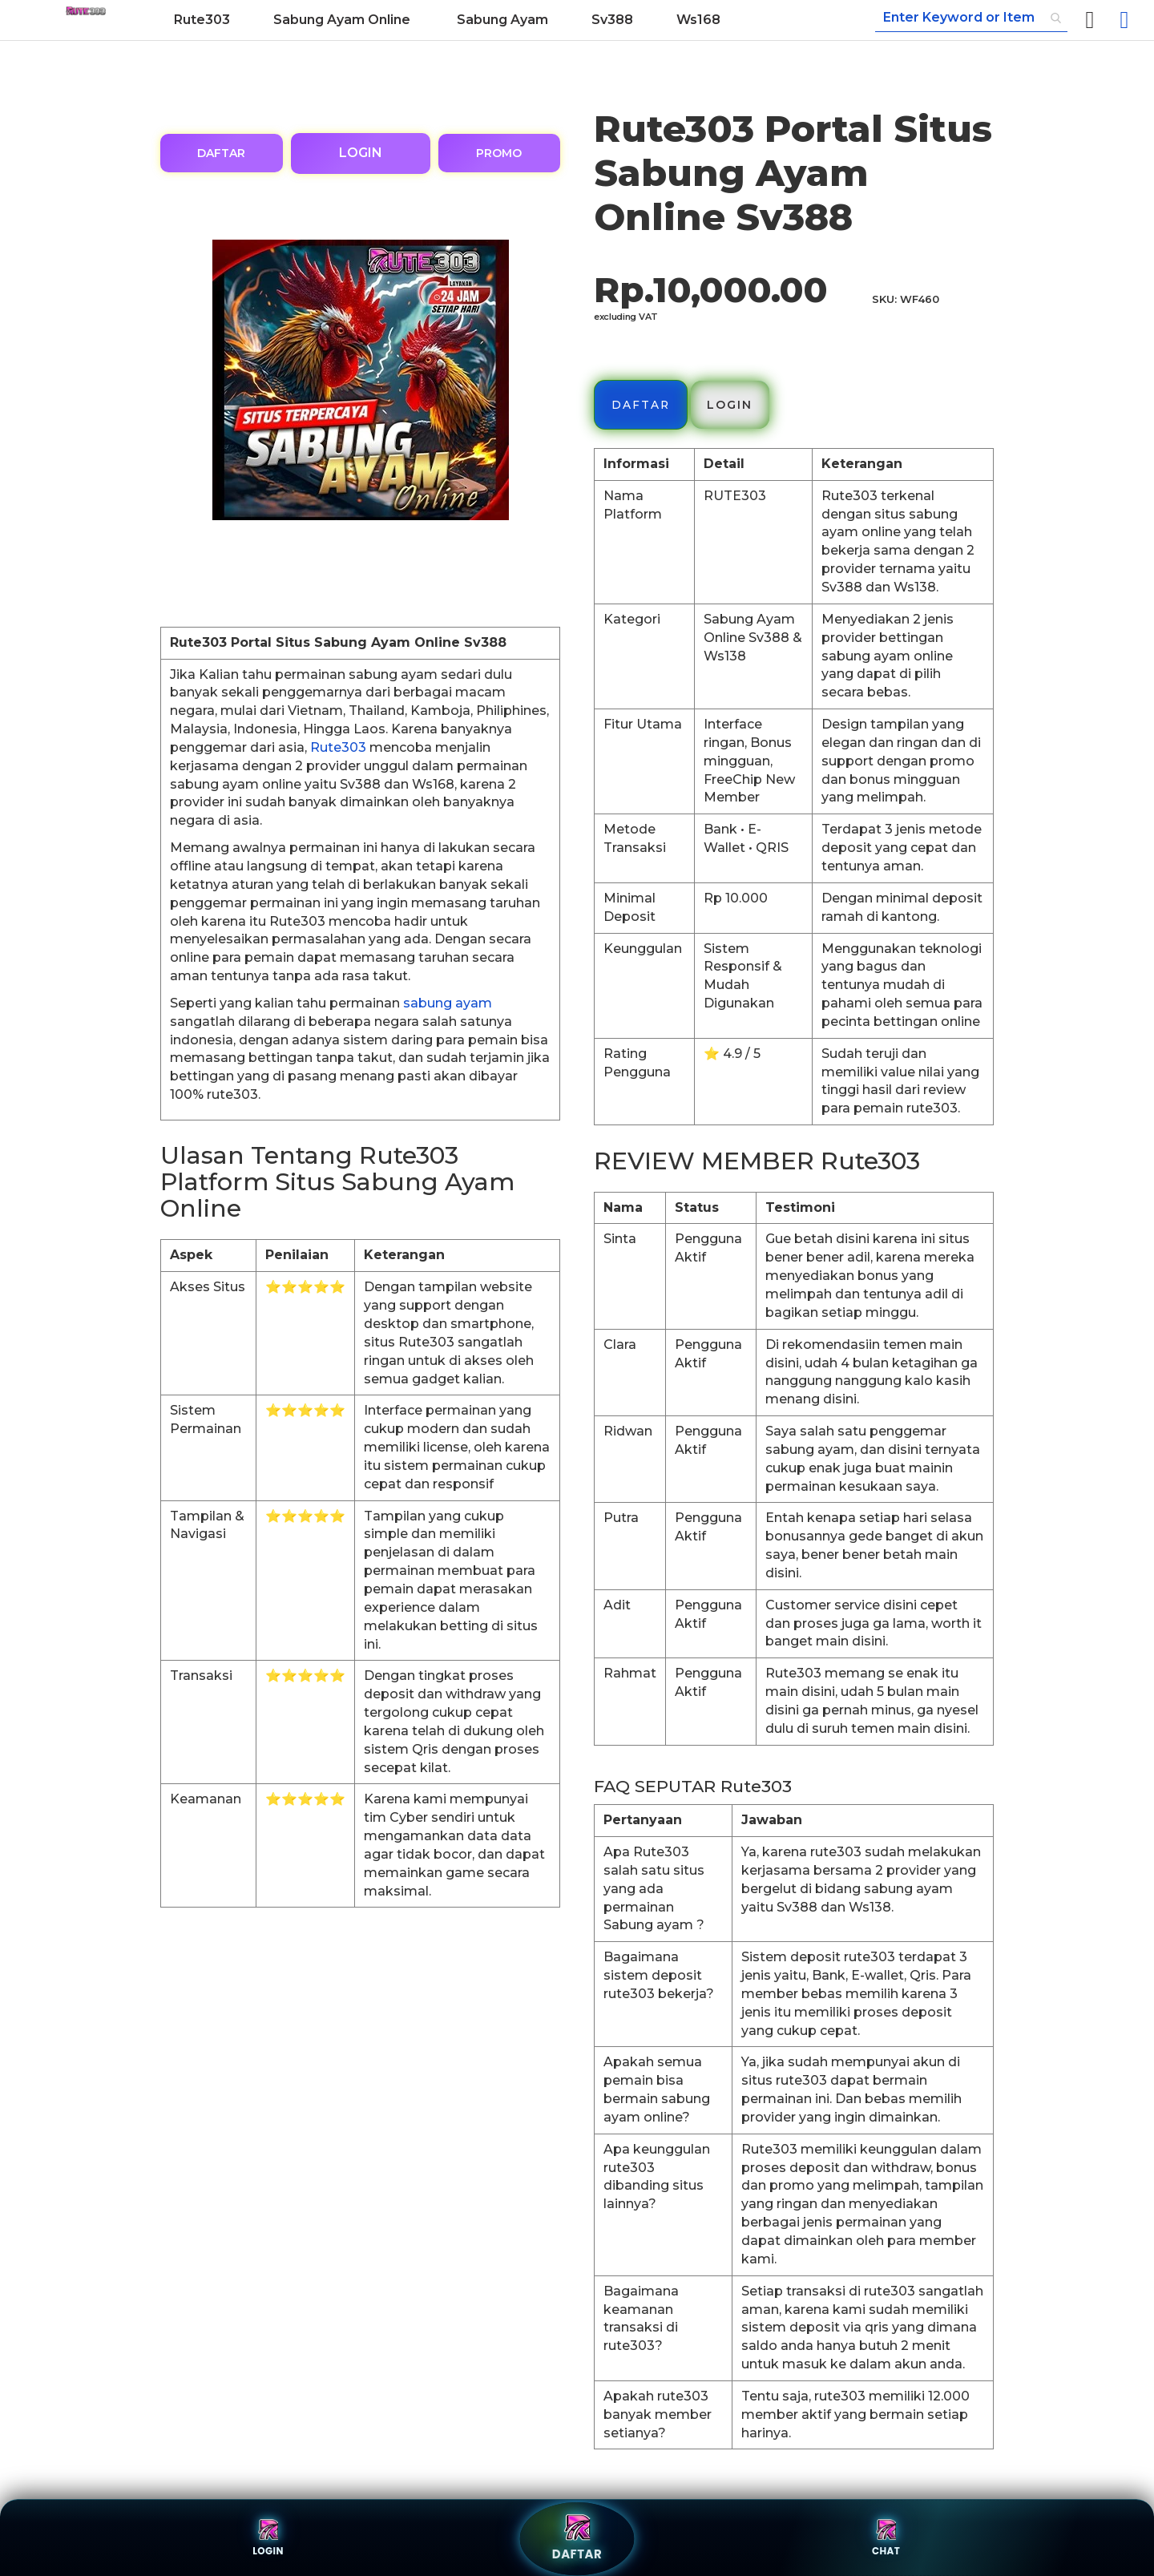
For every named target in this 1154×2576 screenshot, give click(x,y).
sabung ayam (447, 1003)
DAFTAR (221, 153)
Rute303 (338, 747)
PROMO (499, 153)
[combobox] (971, 18)
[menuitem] (202, 20)
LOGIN (360, 152)
